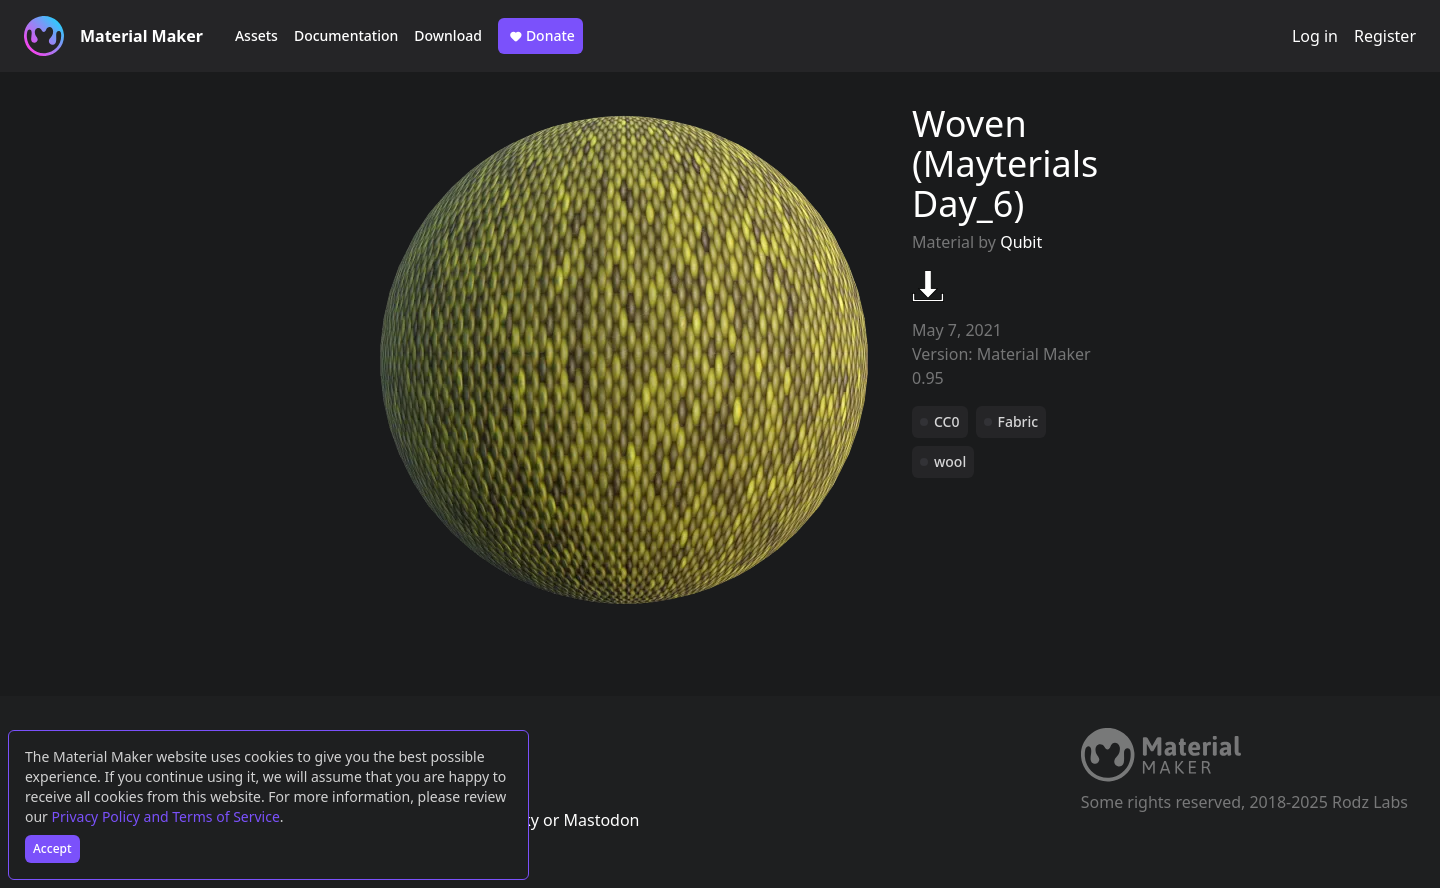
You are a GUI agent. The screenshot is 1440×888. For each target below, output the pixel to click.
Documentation (346, 35)
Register (1385, 36)
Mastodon (601, 820)
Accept (52, 848)
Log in (1315, 36)
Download (448, 35)
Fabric (1018, 421)
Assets (256, 35)
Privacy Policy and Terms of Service (166, 816)
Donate (540, 36)
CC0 (947, 421)
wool (950, 461)
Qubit (1021, 242)
